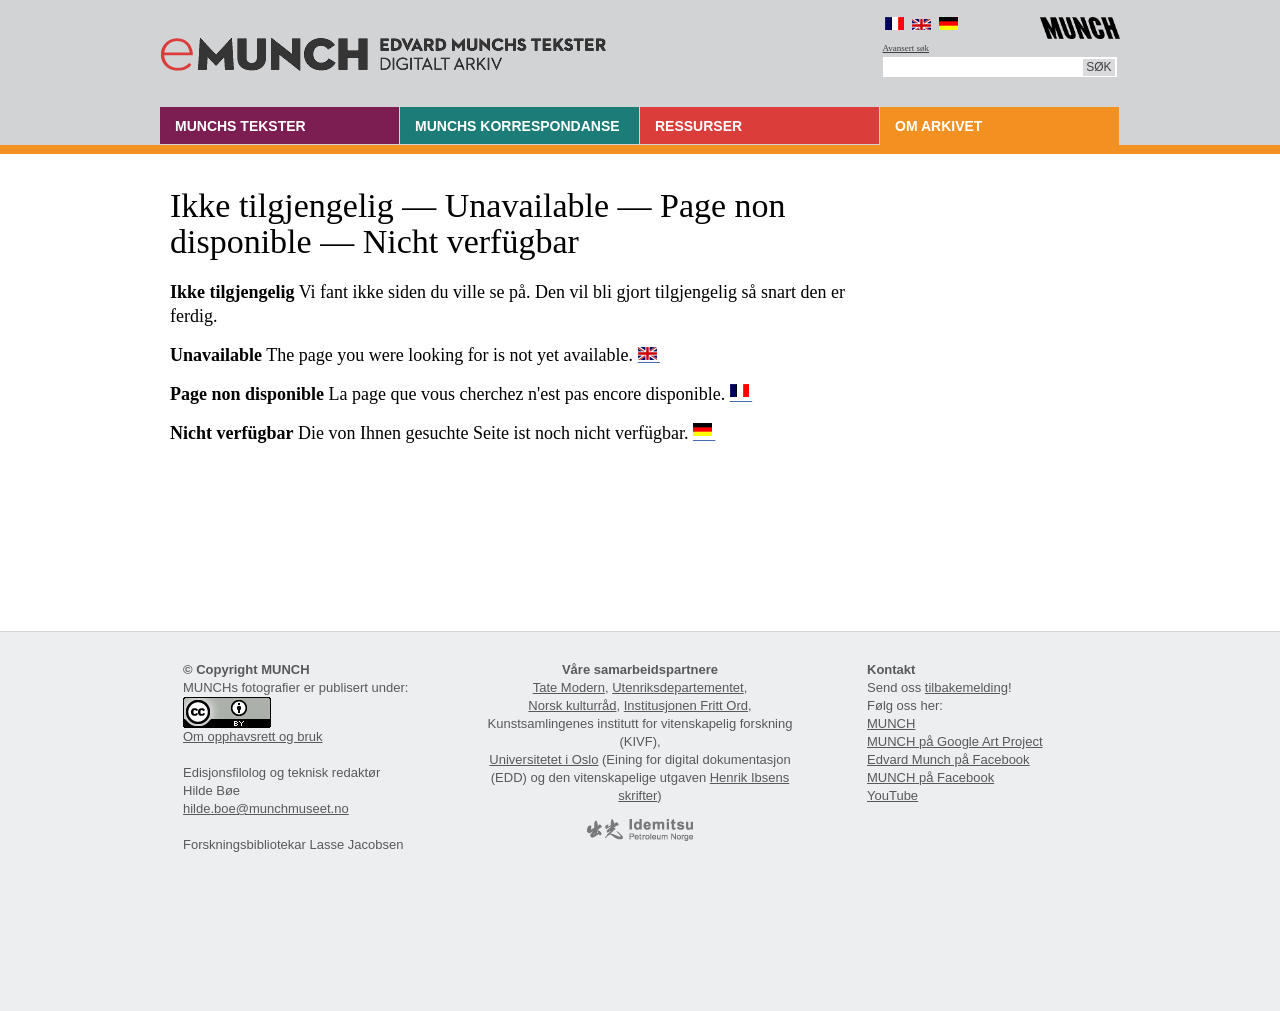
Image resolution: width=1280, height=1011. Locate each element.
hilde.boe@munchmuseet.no (266, 808)
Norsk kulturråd (572, 705)
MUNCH (891, 723)
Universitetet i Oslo (543, 759)
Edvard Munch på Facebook (948, 759)
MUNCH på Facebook (930, 777)
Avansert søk (906, 48)
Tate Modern (569, 687)
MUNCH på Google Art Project (955, 741)
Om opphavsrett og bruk (252, 736)
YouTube (892, 795)
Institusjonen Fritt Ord (686, 705)
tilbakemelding (966, 687)
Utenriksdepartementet (678, 687)
